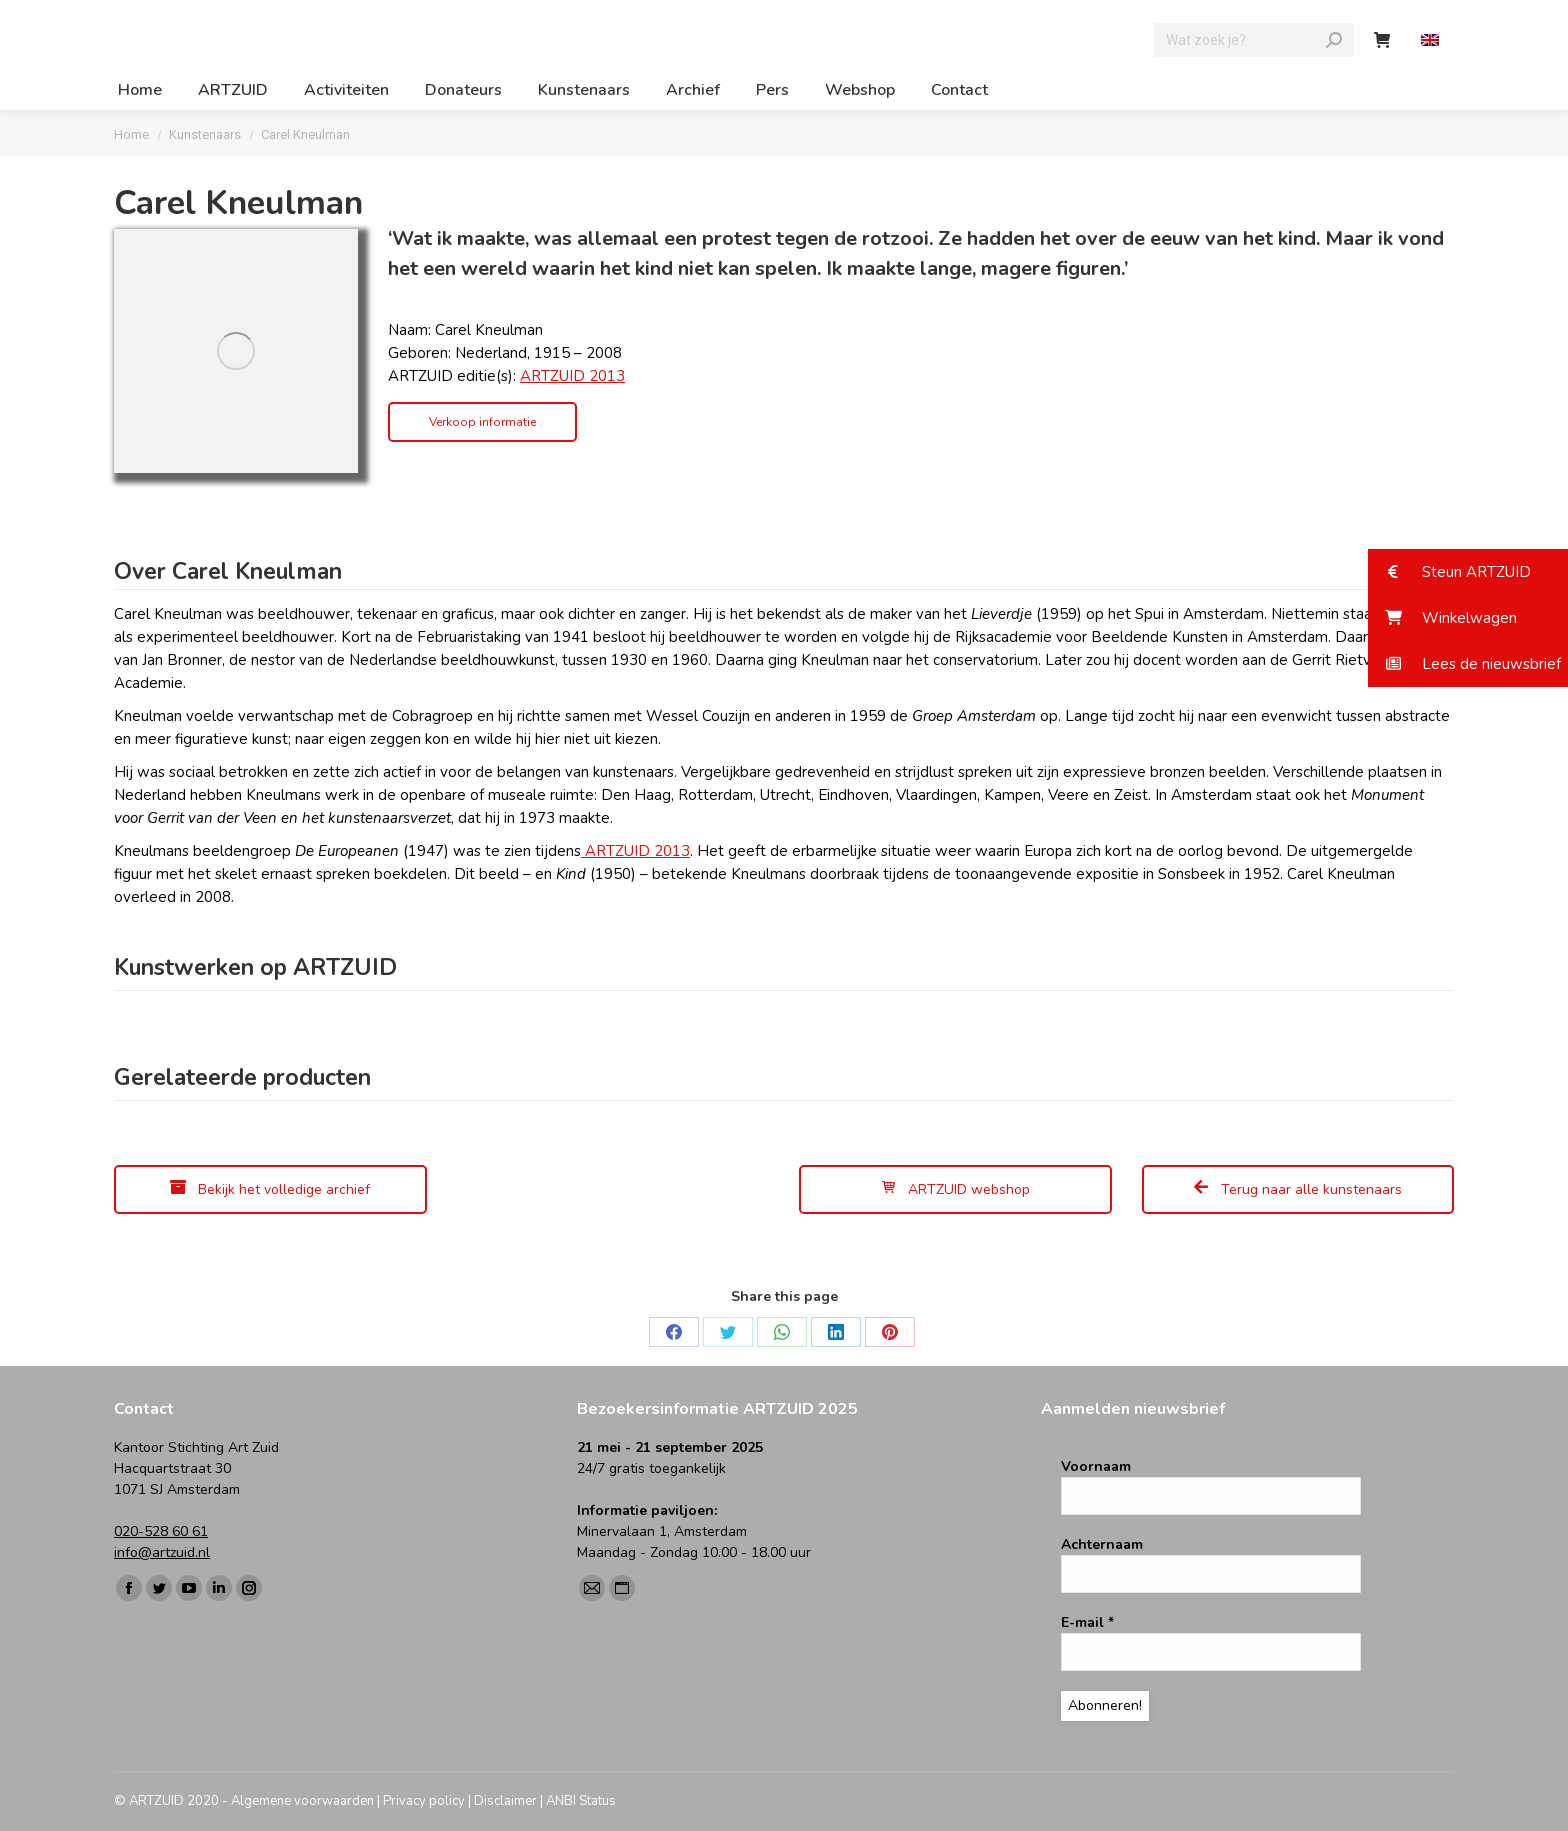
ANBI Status (581, 1801)
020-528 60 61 (161, 1531)
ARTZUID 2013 (572, 376)
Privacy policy (424, 1801)
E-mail (1087, 1622)
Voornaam (1096, 1466)
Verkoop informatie (482, 422)
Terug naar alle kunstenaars (1297, 1189)
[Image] (236, 351)
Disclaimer (505, 1801)
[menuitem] (1432, 40)
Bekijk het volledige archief (270, 1189)
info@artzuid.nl (162, 1552)
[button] (1468, 572)
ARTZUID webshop (955, 1189)
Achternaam (1102, 1544)
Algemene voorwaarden (302, 1801)
